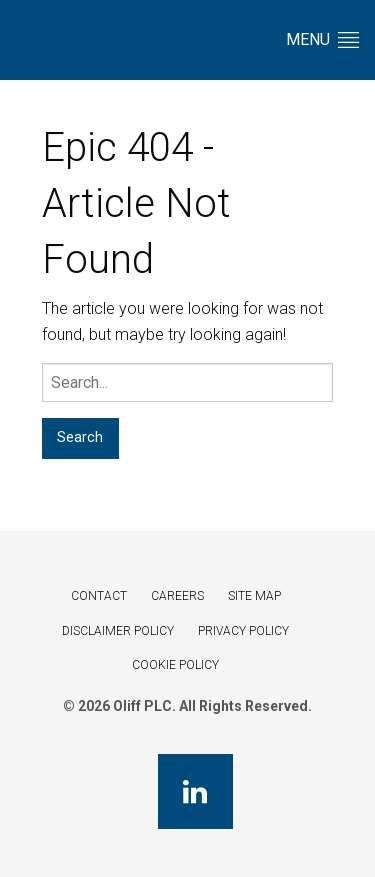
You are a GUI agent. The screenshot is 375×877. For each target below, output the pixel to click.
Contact (99, 596)
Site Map (254, 596)
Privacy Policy (243, 631)
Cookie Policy (175, 665)
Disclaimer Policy (118, 631)
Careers (177, 596)
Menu (322, 39)
